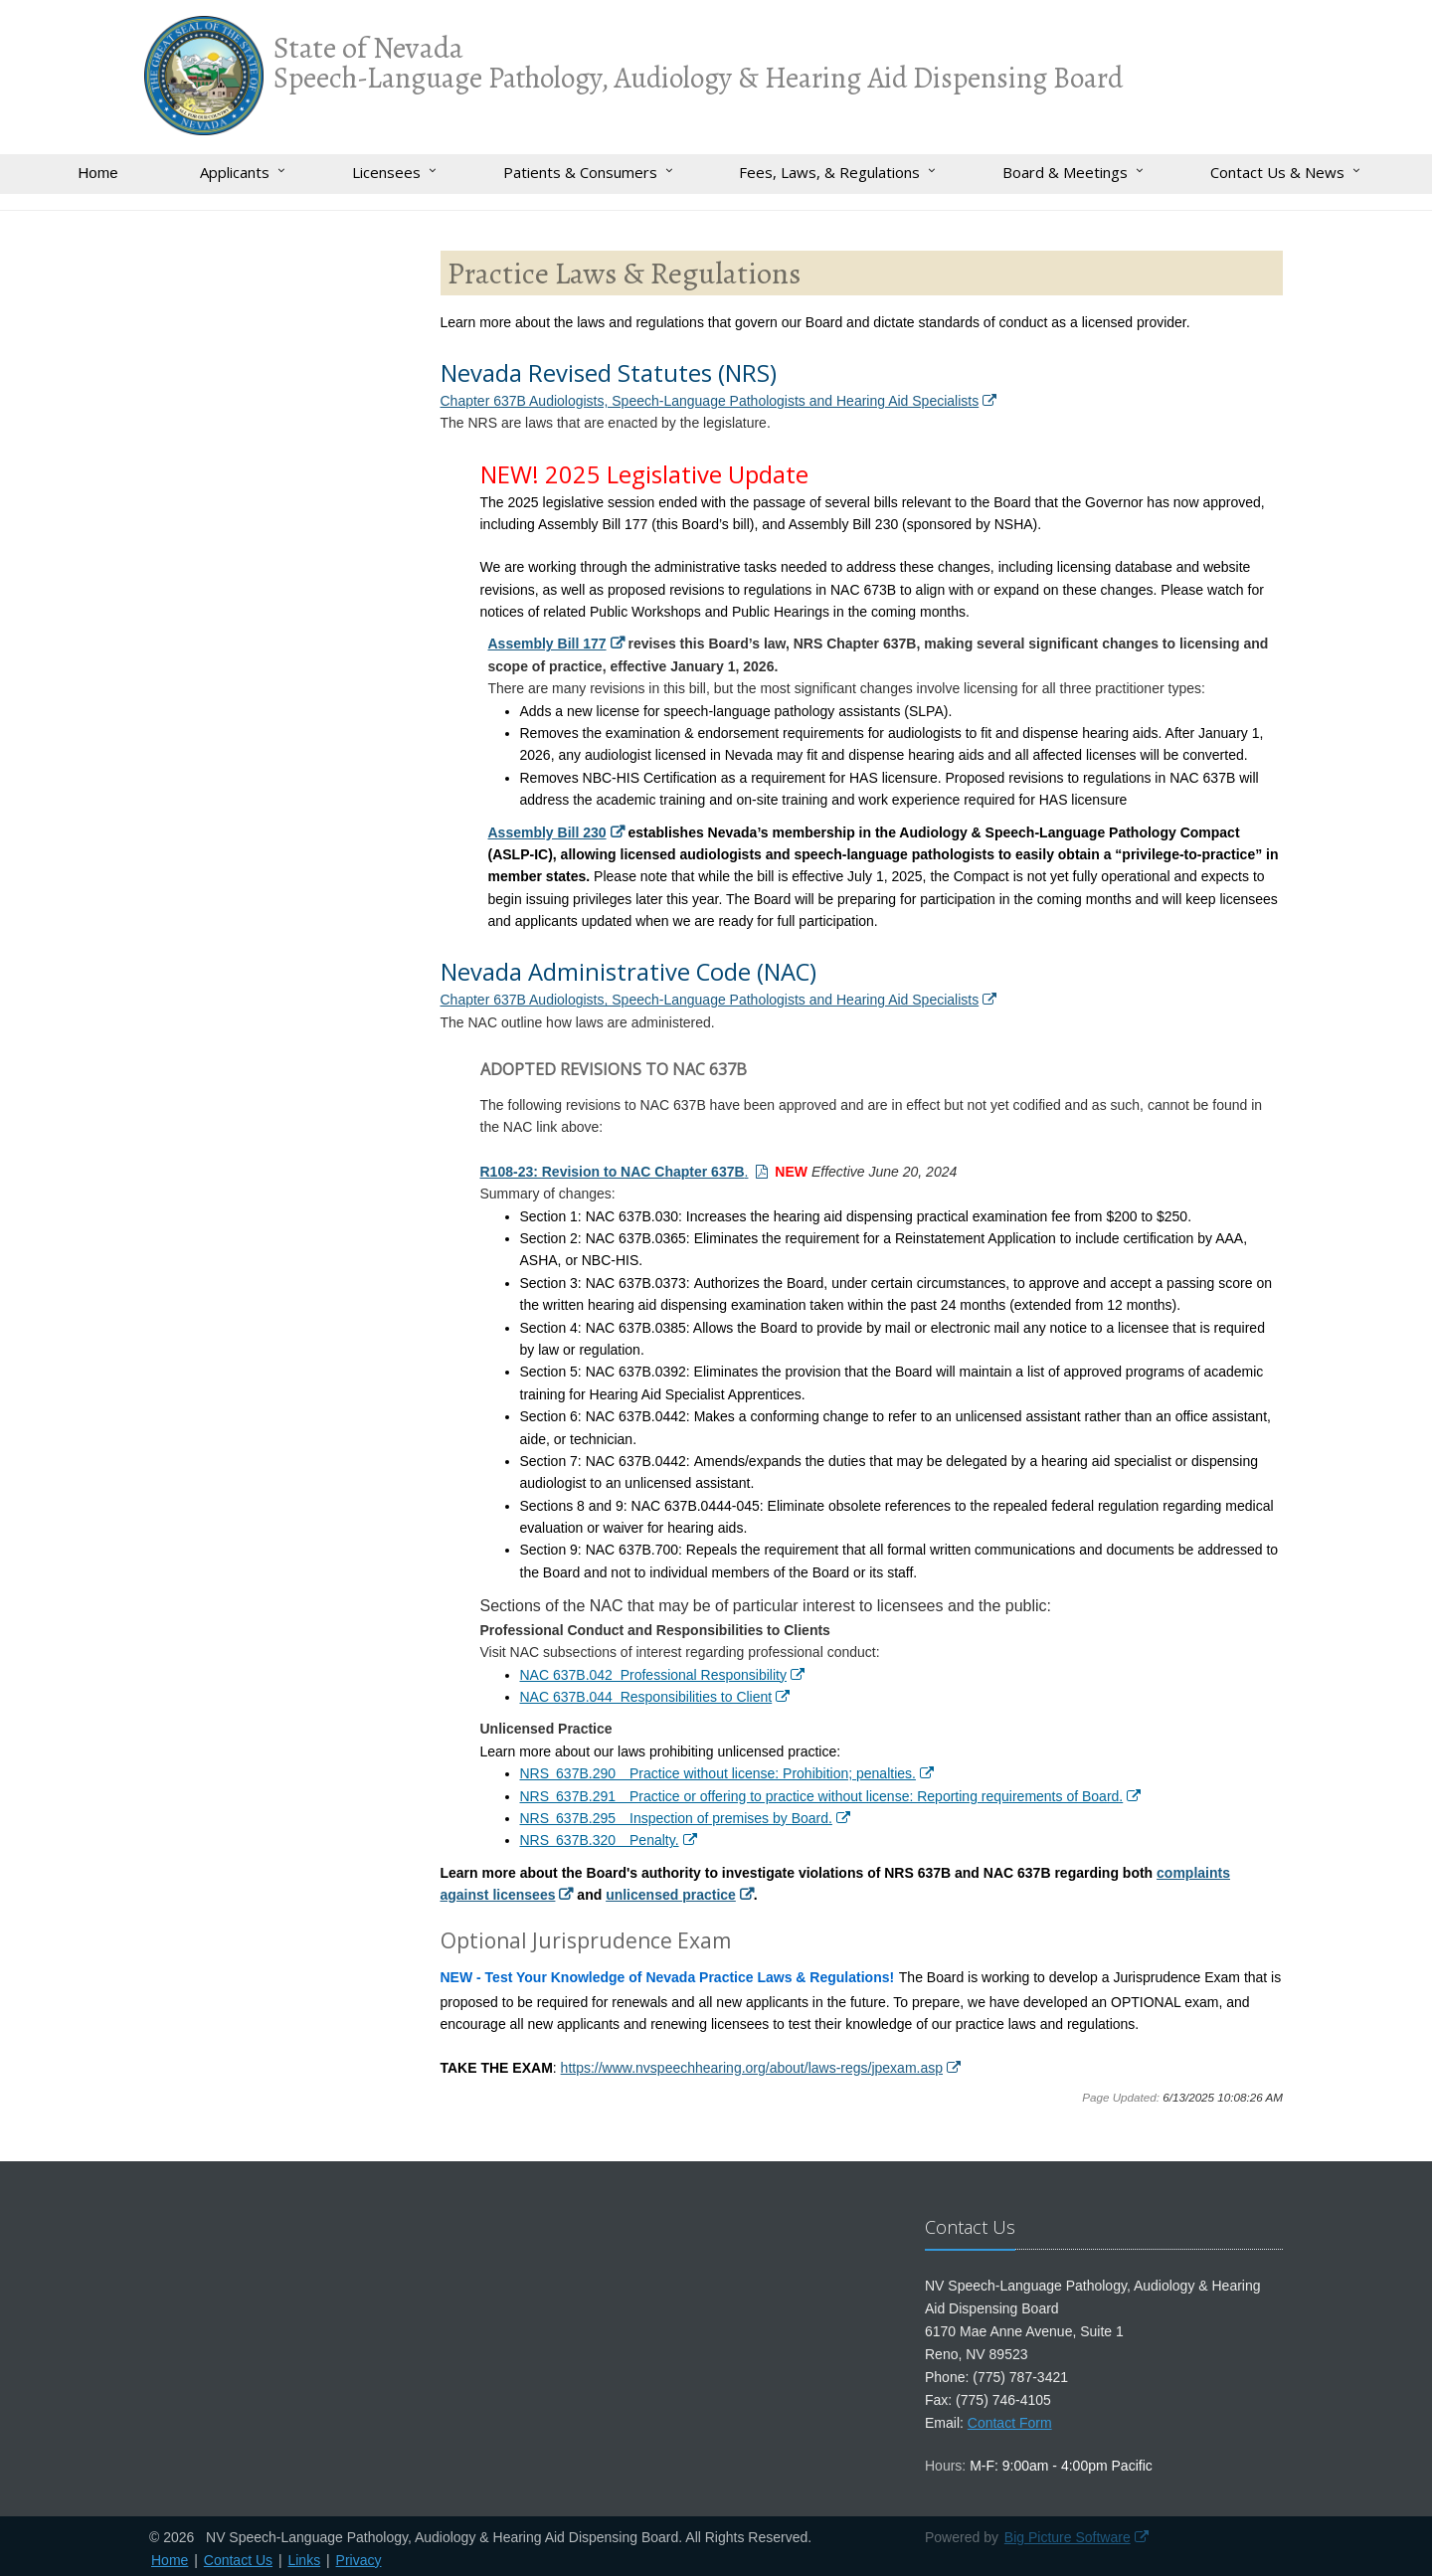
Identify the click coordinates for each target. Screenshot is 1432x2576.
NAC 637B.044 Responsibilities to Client (646, 1697)
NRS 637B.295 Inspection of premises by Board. (676, 1818)
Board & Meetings (1065, 172)
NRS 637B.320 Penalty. (599, 1840)
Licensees (386, 172)
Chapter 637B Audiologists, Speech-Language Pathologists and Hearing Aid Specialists (710, 401)
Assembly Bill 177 (547, 643)
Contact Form (1010, 2423)
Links (303, 2560)
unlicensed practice (671, 1895)
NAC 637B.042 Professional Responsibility (653, 1675)
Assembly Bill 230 (547, 832)
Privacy (359, 2560)
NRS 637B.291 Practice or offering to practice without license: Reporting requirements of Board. (822, 1796)
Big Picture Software (1067, 2537)
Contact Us (238, 2560)
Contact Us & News (1277, 172)
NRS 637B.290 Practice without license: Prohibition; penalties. (718, 1773)
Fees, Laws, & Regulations (829, 172)
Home (97, 172)
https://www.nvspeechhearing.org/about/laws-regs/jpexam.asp (752, 2068)
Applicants (234, 172)
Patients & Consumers (580, 172)
